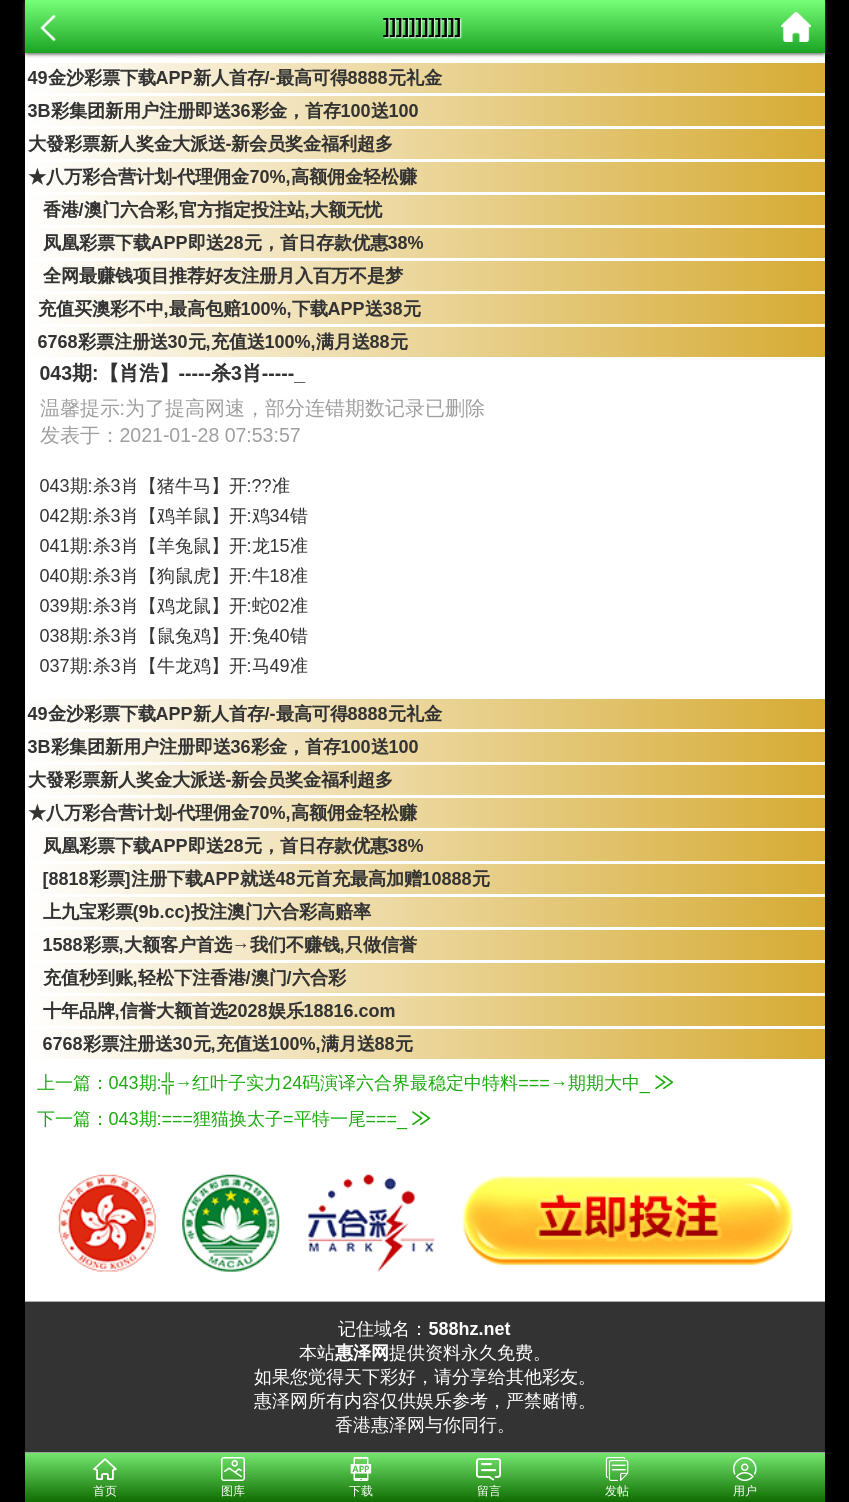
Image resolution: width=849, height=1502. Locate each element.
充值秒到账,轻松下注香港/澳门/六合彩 (187, 978)
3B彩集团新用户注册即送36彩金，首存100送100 (223, 111)
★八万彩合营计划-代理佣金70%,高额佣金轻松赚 (222, 177)
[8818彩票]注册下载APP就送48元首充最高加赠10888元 (259, 879)
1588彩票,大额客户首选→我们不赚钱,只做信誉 (222, 945)
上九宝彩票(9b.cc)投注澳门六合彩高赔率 (199, 912)
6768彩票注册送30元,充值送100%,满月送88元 (218, 342)
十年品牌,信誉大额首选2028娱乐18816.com (212, 1011)
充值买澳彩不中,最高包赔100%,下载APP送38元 (224, 309)
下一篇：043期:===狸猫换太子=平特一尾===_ (234, 1119)
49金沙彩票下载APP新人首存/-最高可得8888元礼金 (235, 78)
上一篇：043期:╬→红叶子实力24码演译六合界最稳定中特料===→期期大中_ (355, 1083)
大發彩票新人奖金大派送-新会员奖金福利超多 (211, 144)
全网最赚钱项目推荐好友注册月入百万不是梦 (215, 276)
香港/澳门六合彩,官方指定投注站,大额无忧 (205, 210)
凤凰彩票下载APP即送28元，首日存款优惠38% (226, 243)
